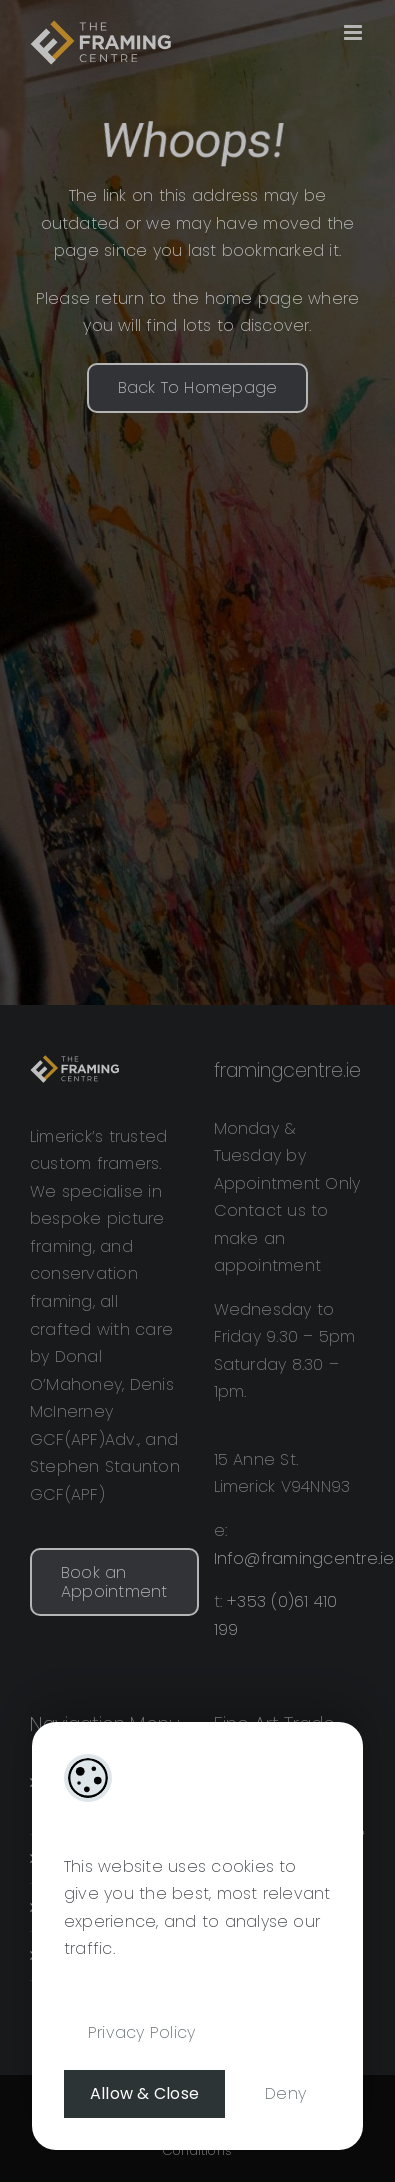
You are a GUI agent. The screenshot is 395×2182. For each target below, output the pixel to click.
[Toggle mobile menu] (354, 32)
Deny (285, 2093)
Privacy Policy (141, 2032)
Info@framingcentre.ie (304, 1558)
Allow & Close (144, 2093)
